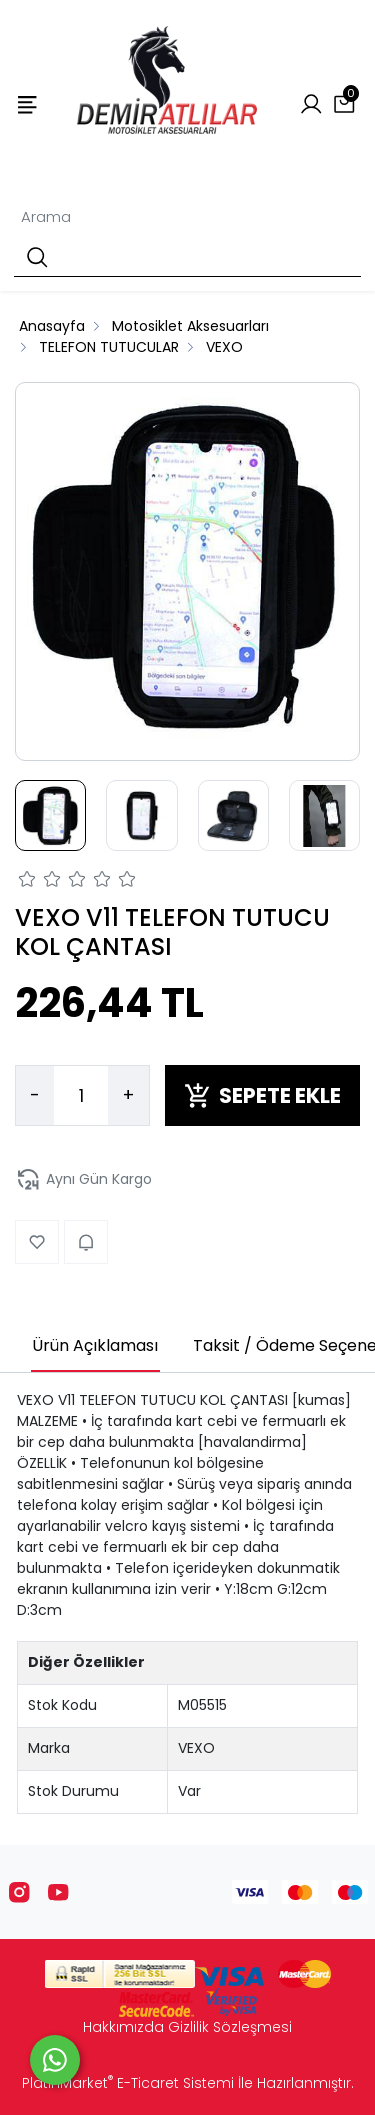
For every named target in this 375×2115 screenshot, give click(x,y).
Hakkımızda (123, 2027)
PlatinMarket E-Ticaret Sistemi (128, 2083)
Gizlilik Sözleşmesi (230, 2027)
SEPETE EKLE (262, 1095)
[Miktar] (81, 1096)
